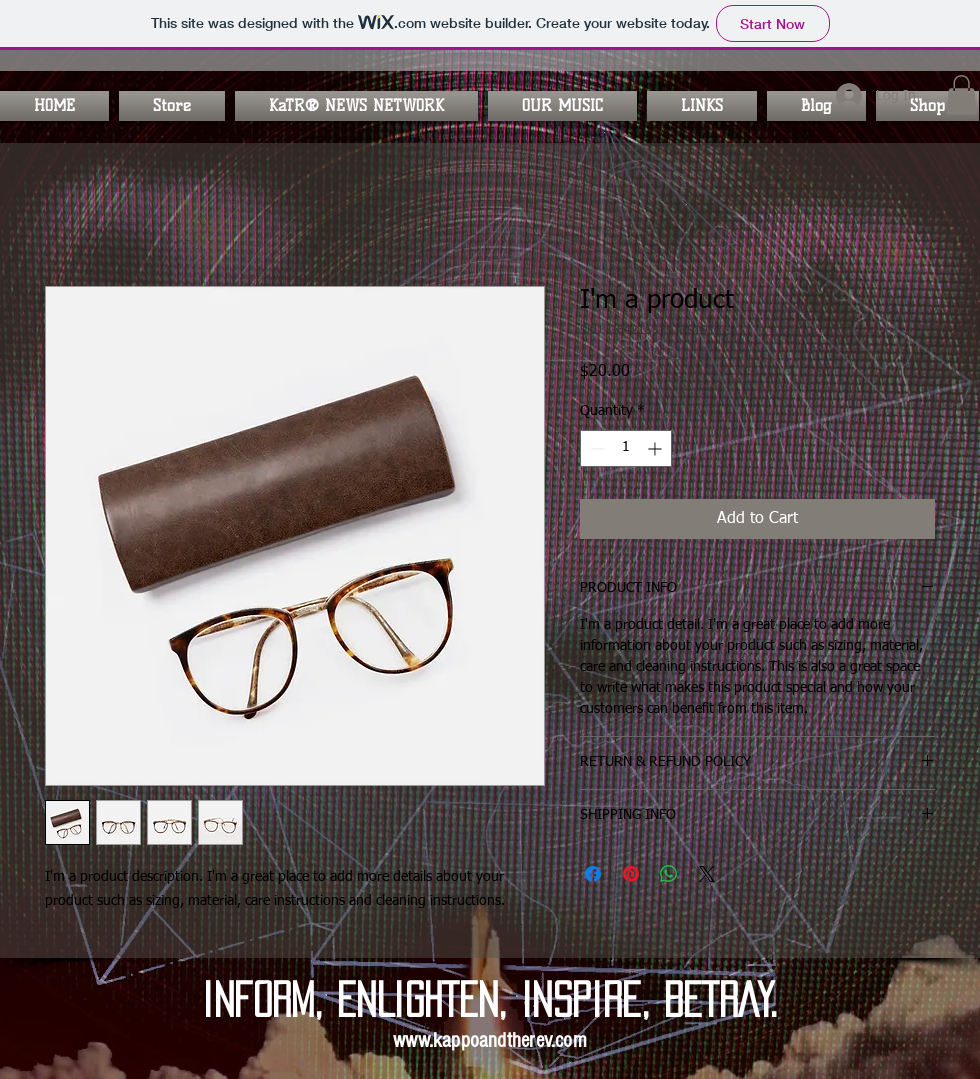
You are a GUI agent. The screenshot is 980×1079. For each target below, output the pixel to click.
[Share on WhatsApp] (669, 874)
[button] (356, 106)
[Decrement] (595, 448)
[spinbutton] (626, 448)
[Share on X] (707, 874)
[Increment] (656, 448)
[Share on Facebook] (593, 874)
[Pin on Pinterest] (631, 874)
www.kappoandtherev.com (490, 1040)
